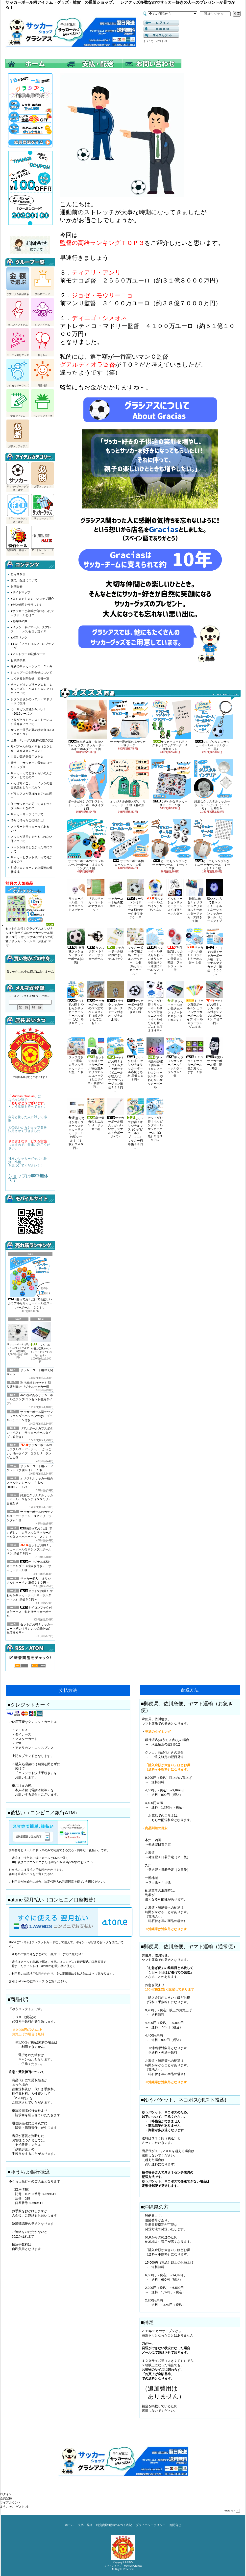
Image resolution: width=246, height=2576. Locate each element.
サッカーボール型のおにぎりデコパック (115, 944)
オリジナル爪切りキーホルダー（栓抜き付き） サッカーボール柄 (29, 1566)
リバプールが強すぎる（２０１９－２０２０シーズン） (31, 748)
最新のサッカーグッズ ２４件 (31, 666)
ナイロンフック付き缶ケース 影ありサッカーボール (29, 1612)
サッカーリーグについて (27, 814)
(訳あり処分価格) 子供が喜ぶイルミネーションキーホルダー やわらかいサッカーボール (156, 1063)
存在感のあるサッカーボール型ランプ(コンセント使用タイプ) (30, 1399)
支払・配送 (85, 2525)
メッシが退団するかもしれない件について (31, 839)
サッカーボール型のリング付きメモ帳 (135, 997)
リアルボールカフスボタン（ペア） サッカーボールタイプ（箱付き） (30, 1433)
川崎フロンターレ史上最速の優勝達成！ (31, 870)
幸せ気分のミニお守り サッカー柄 (95, 1114)
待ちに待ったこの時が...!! (28, 820)
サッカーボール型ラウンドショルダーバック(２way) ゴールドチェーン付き (30, 1416)
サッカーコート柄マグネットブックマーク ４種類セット (170, 725)
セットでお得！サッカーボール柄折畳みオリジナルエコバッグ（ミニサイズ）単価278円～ (95, 1063)
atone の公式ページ (31, 1981)
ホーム (34, 63)
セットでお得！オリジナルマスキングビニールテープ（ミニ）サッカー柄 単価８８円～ (135, 1124)
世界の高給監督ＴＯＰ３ (27, 756)
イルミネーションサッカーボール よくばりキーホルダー (175, 897)
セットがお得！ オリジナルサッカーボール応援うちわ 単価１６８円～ (135, 1059)
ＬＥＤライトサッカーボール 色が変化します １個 (195, 1055)
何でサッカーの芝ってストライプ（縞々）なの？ (31, 806)
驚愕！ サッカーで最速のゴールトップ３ (31, 765)
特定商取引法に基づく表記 (114, 2525)
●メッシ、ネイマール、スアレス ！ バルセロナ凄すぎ (31, 629)
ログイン (161, 23)
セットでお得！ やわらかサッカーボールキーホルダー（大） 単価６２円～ (30, 1595)
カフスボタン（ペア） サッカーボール (95, 944)
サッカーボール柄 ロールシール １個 (128, 842)
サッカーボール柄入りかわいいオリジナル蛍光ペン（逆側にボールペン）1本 (155, 951)
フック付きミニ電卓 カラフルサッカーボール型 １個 (76, 1055)
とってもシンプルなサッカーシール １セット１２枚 (170, 844)
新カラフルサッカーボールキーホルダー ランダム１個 (175, 1057)
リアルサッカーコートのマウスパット (95, 895)
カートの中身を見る (30, 959)
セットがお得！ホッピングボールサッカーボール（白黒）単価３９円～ (155, 1120)
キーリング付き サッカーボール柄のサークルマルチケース (135, 899)
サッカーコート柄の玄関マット (115, 893)
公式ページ (25, 1874)
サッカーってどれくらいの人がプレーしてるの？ (31, 775)
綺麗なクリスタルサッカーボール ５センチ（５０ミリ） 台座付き (30, 1499)
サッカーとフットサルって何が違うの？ (31, 859)
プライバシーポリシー (150, 2525)
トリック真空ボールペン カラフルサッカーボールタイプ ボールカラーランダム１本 (194, 1005)
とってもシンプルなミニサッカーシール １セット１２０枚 (212, 844)
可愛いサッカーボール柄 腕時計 (214, 1053)
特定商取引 (18, 574)
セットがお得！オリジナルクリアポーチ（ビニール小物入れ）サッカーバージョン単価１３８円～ (115, 1065)
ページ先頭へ (232, 2511)
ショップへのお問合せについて (31, 672)
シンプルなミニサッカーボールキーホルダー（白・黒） (212, 725)
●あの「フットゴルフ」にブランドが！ (32, 646)
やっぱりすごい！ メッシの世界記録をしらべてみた (31, 785)
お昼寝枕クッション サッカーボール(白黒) (76, 946)
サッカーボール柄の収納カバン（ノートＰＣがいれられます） (40, 1339)
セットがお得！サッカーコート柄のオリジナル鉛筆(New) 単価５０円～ (30, 1629)
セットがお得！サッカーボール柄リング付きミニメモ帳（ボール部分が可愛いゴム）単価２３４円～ (155, 1006)
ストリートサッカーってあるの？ (30, 829)
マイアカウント (161, 35)
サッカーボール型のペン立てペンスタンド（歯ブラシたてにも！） (95, 1003)
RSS (21, 1665)
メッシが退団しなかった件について (31, 849)
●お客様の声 (19, 621)
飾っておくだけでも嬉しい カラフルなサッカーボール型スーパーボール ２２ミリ (31, 1283)
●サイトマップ (20, 592)
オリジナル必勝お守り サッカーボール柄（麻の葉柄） (128, 784)
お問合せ (152, 63)
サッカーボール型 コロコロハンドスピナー (76, 895)
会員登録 (161, 29)
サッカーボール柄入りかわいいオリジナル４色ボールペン (115, 1118)
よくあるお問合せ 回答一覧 (30, 678)
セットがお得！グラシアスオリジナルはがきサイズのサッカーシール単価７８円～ (29, 931)
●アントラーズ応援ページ (28, 654)
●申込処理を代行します (26, 605)
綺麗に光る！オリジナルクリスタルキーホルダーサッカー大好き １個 (195, 901)
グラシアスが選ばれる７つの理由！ (31, 796)
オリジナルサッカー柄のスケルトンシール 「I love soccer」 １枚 (30, 1483)
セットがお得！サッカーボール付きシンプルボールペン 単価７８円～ (29, 1549)
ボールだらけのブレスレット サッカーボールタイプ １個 (87, 784)
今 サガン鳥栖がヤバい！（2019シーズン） (28, 711)
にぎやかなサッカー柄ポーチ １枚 (170, 783)
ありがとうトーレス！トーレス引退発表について (31, 722)
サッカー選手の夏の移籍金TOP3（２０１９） (32, 732)
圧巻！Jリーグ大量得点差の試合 (32, 740)
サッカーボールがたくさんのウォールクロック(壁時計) (18, 1337)
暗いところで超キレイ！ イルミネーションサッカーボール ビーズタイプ (214, 901)
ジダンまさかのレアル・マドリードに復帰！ (31, 701)
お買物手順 (18, 660)
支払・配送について (93, 63)
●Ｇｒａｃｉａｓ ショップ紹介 (32, 598)
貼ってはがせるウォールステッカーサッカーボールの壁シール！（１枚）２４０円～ (76, 1124)
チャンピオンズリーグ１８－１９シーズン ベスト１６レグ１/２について (32, 689)
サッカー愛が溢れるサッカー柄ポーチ (128, 723)
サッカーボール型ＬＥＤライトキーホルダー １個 (194, 946)
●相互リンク (19, 637)
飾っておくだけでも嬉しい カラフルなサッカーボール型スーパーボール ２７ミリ (29, 1533)
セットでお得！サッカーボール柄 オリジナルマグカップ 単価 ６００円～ (214, 952)
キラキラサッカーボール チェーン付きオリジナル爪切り (115, 1001)
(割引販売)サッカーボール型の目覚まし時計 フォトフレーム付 (175, 950)
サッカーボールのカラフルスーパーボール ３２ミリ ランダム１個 (30, 1516)
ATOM (38, 1665)
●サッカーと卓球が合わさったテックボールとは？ (32, 613)
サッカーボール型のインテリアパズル (155, 895)
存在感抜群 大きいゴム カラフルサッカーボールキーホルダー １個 (85, 725)
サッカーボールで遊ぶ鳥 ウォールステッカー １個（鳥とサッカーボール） (135, 951)
